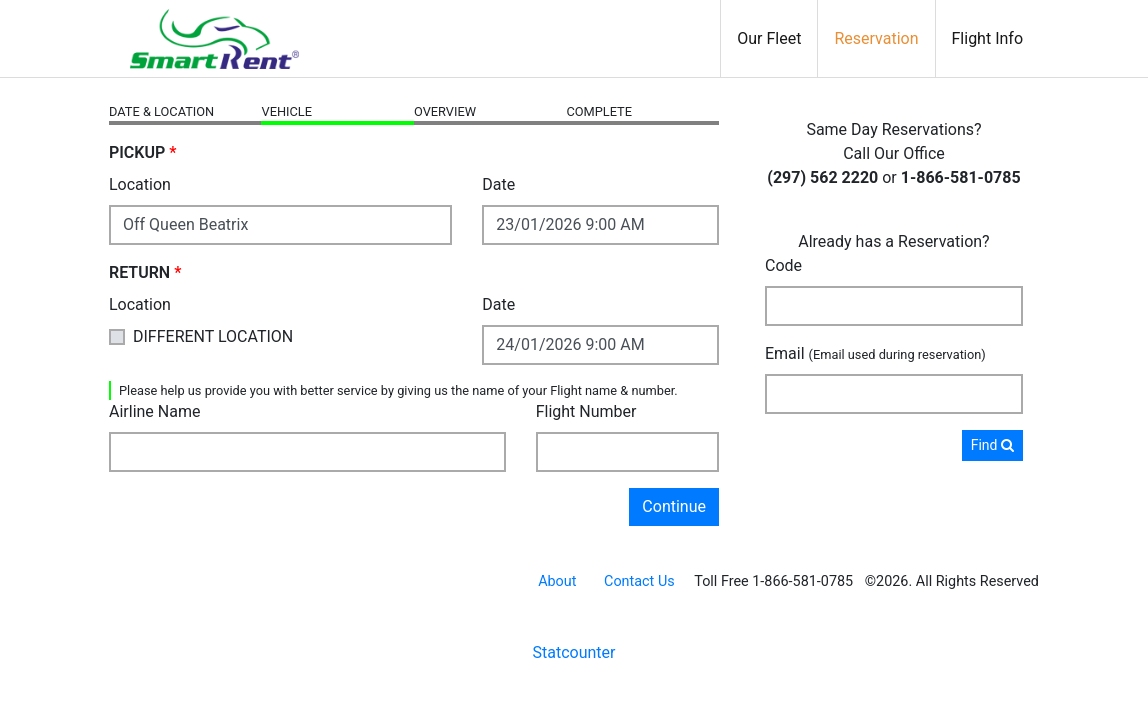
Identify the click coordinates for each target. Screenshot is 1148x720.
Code (783, 265)
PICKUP (142, 152)
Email (875, 353)
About (557, 581)
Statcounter (574, 652)
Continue (674, 506)
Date (498, 184)
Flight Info (988, 38)
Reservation (876, 38)
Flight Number (586, 411)
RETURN (145, 272)
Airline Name (154, 411)
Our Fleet (769, 38)
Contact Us (639, 581)
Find (992, 445)
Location (140, 184)
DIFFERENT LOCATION (213, 336)
